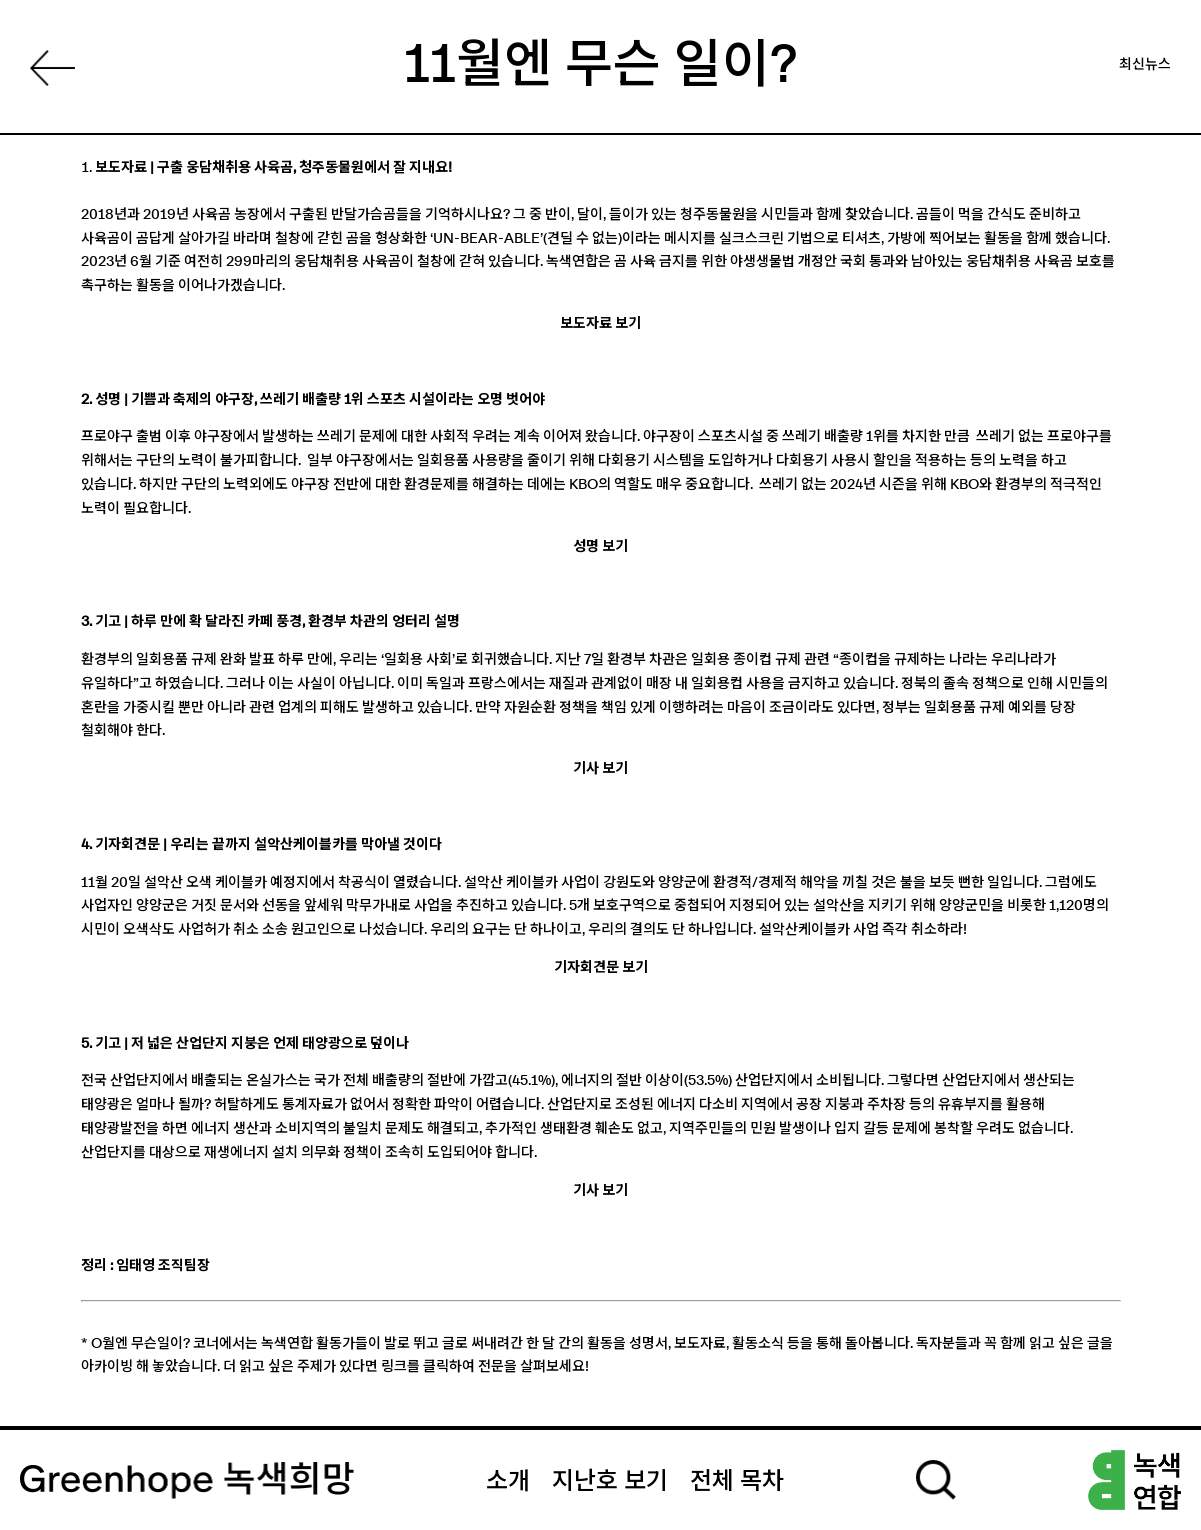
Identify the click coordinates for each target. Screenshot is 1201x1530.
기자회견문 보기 (601, 968)
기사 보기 (600, 769)
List (55, 73)
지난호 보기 (610, 1482)
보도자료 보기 (600, 324)
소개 (508, 1482)
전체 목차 (737, 1482)
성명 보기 (600, 547)
